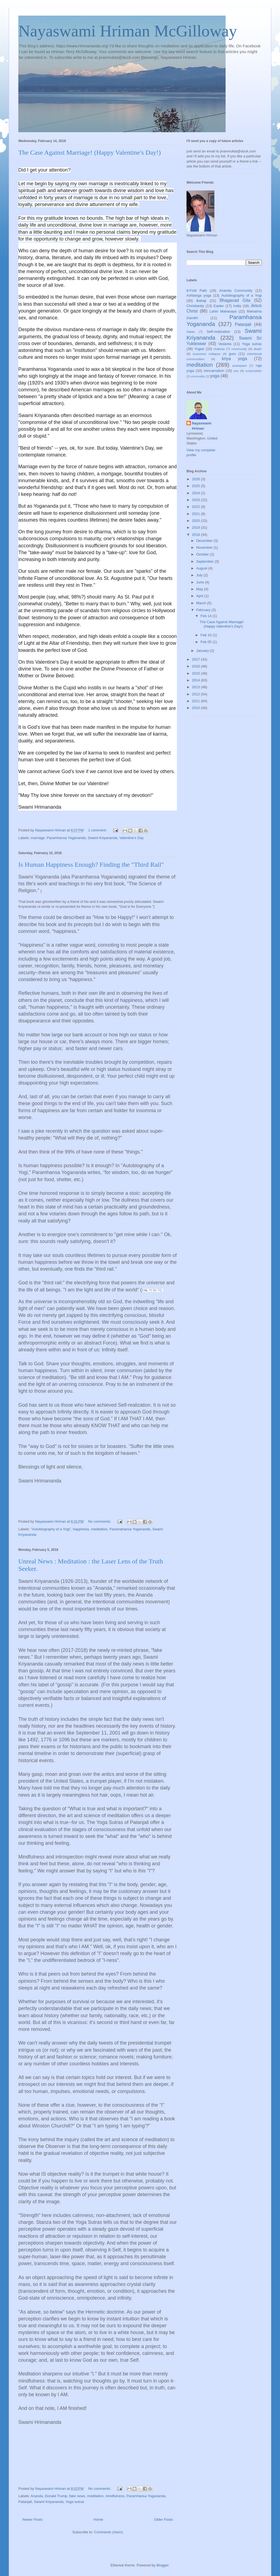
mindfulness (115, 2496)
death (258, 349)
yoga (214, 376)
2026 (196, 479)
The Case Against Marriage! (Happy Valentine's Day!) (89, 152)
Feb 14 (206, 616)
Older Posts (163, 2519)
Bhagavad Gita (235, 300)
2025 (196, 486)
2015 (196, 673)
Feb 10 (206, 635)
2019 (196, 527)
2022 (196, 507)
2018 (196, 535)
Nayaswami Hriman (201, 425)
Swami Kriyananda (102, 838)
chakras (219, 349)
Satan (190, 331)
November (205, 547)
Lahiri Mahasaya (223, 311)
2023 (196, 500)
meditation (99, 1529)
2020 (196, 521)
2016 (196, 666)
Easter (219, 306)
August (202, 568)
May (200, 589)
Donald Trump (56, 2496)
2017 (196, 659)
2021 (196, 514)
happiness (81, 1529)
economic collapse (206, 353)
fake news (77, 2496)
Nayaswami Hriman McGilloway (127, 31)
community (239, 349)
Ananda (37, 2496)
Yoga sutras (75, 2502)
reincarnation (214, 371)
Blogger (162, 2565)
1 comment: (98, 830)
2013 (196, 687)
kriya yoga (234, 358)
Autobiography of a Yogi (241, 295)
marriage (38, 838)
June (200, 582)
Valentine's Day (131, 838)
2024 (196, 493)
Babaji (201, 301)
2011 (196, 701)
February (204, 610)
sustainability (253, 370)
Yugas (199, 349)
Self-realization (218, 331)
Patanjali (25, 2502)
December (205, 541)
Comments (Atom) (108, 2532)
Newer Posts (32, 2519)
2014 (196, 680)
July (200, 575)
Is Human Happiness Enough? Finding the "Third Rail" (91, 864)
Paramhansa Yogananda (66, 838)
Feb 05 (206, 642)
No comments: (100, 1521)
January (203, 651)
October (203, 554)
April (200, 596)
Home (98, 2519)
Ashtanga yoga (198, 295)
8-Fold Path (196, 290)
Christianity (195, 306)
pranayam (239, 365)
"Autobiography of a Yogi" (51, 1529)
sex (236, 370)
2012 (196, 694)
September (205, 561)
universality (198, 376)
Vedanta (225, 344)
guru (232, 354)
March (201, 603)
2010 (196, 708)
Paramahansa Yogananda (129, 1529)
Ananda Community (235, 290)
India (237, 306)
